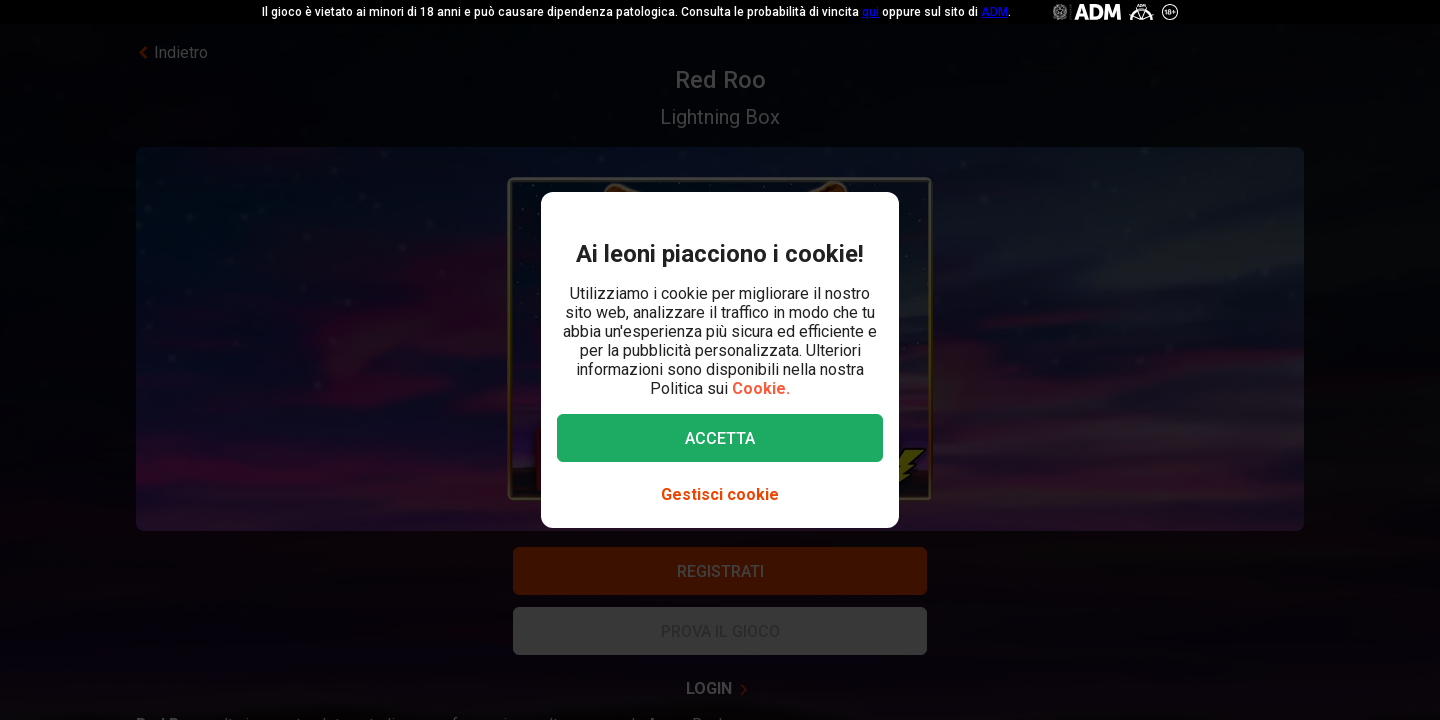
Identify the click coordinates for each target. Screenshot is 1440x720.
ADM (994, 12)
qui (870, 12)
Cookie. (761, 388)
